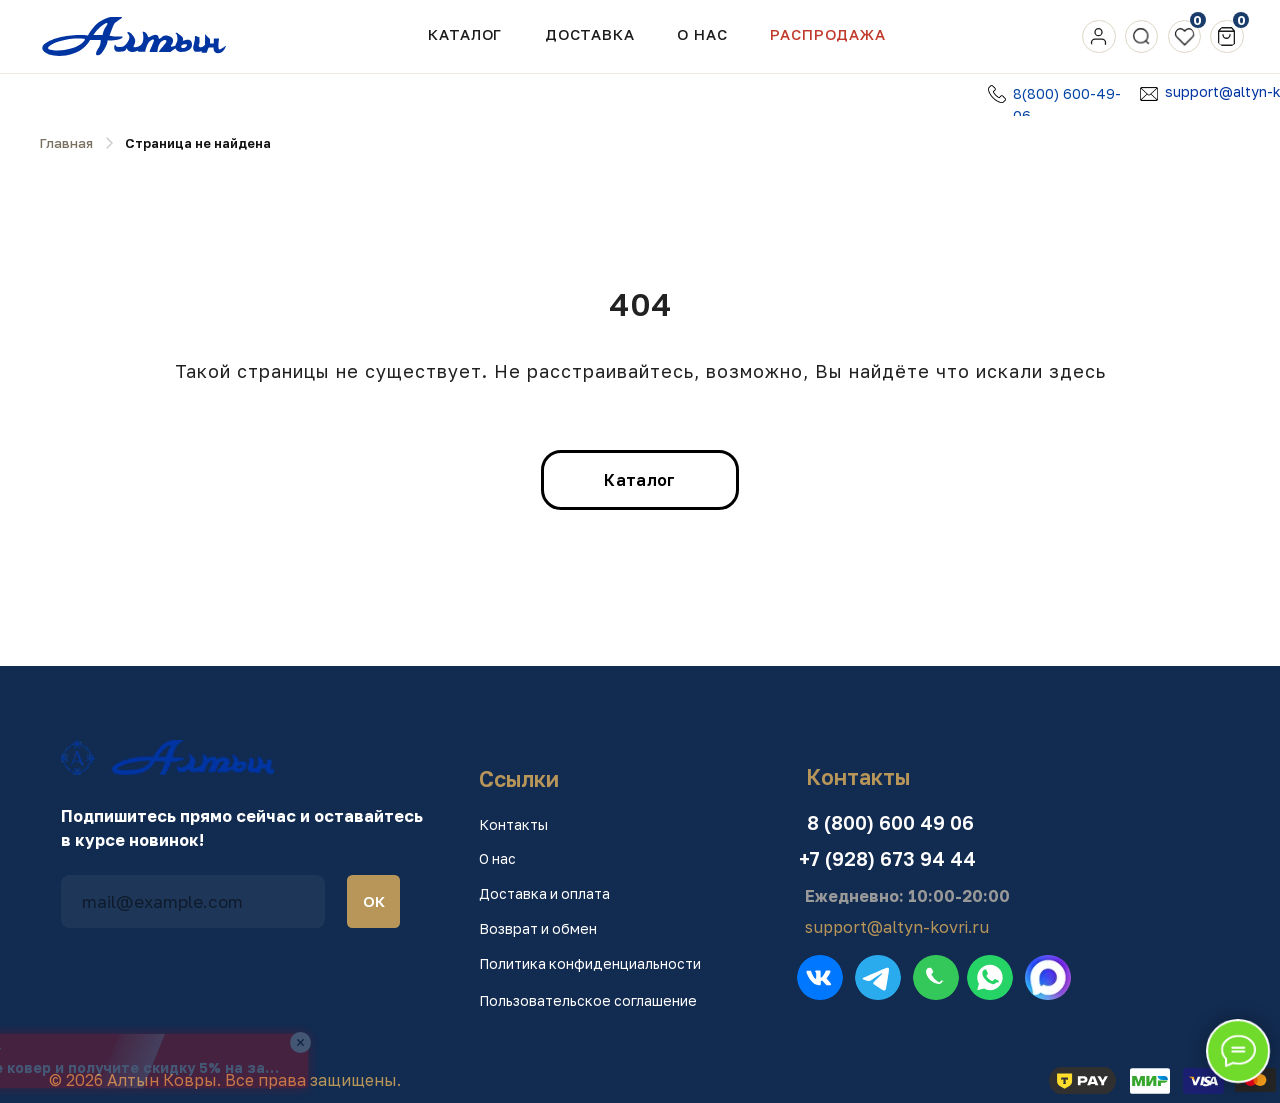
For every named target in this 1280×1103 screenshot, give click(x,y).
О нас (497, 858)
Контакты (513, 824)
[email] (193, 901)
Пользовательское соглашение (588, 1000)
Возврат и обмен (538, 928)
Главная (66, 143)
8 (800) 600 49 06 (890, 822)
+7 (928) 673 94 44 (887, 858)
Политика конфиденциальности (590, 963)
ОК (374, 901)
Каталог (465, 34)
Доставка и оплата (544, 893)
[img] (1098, 36)
